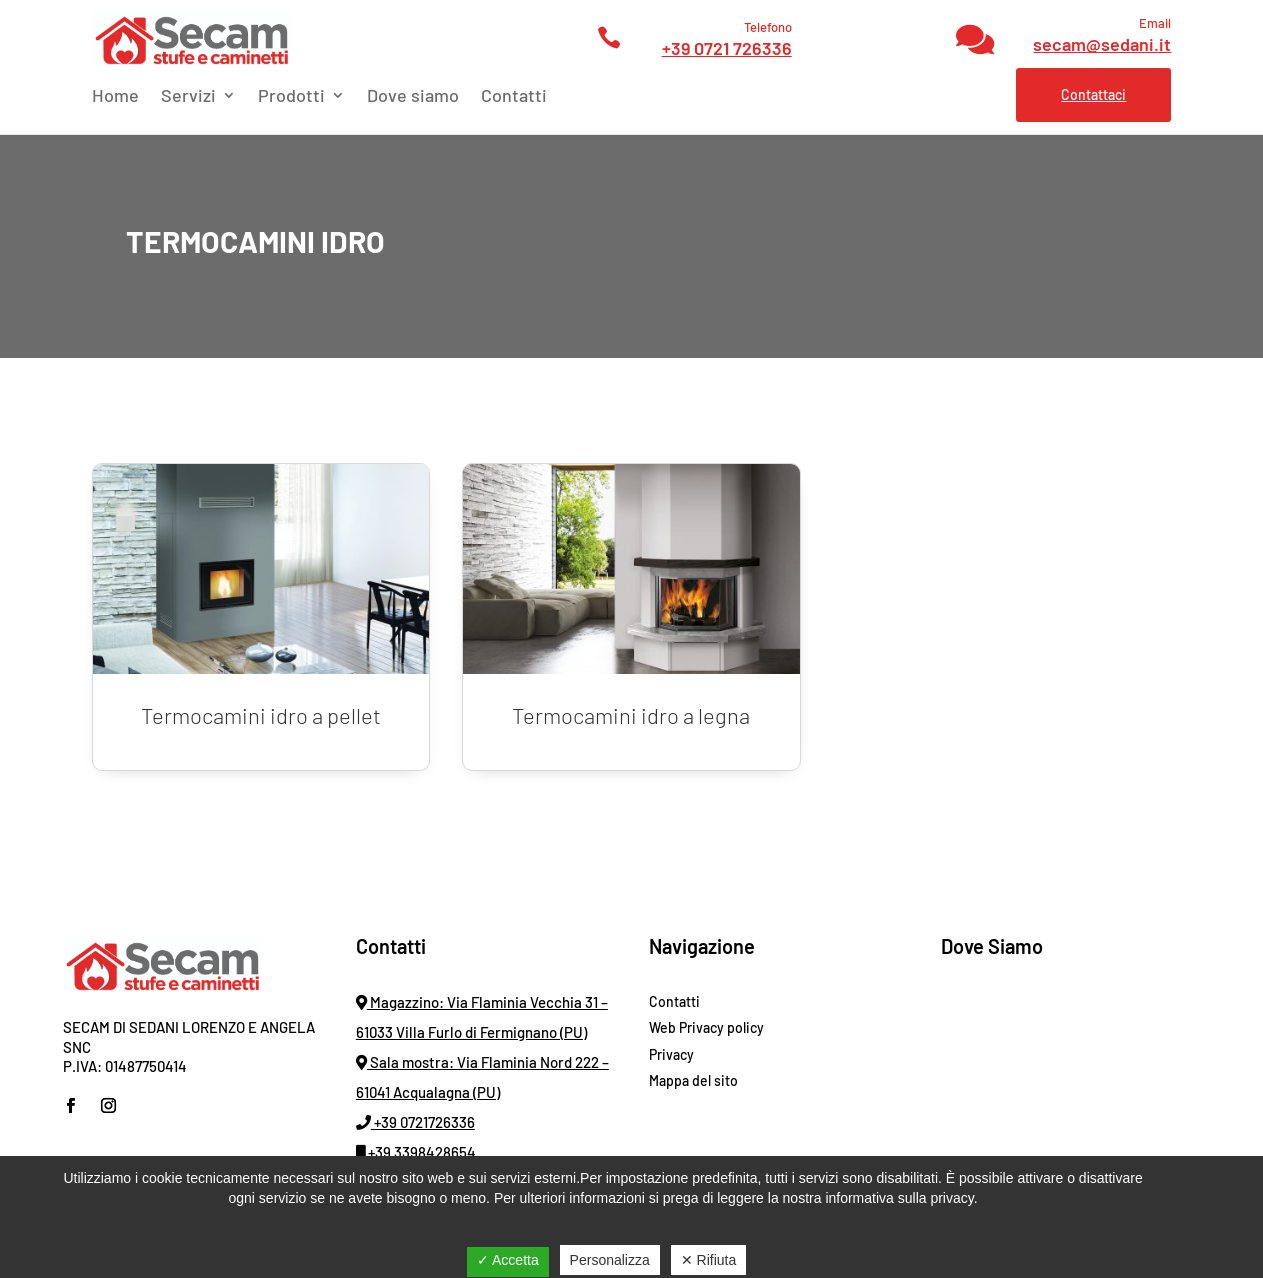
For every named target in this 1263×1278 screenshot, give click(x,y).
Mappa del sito (693, 1080)
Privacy (671, 1054)
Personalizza (610, 1260)
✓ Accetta (508, 1260)
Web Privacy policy (706, 1027)
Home (115, 97)
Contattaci (1093, 94)
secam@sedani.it (1102, 44)
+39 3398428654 (416, 1152)
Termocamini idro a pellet (261, 715)
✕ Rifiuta (709, 1260)
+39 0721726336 (415, 1122)
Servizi (188, 97)
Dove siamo (413, 97)
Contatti (514, 97)
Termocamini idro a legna (631, 715)
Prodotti (291, 97)
